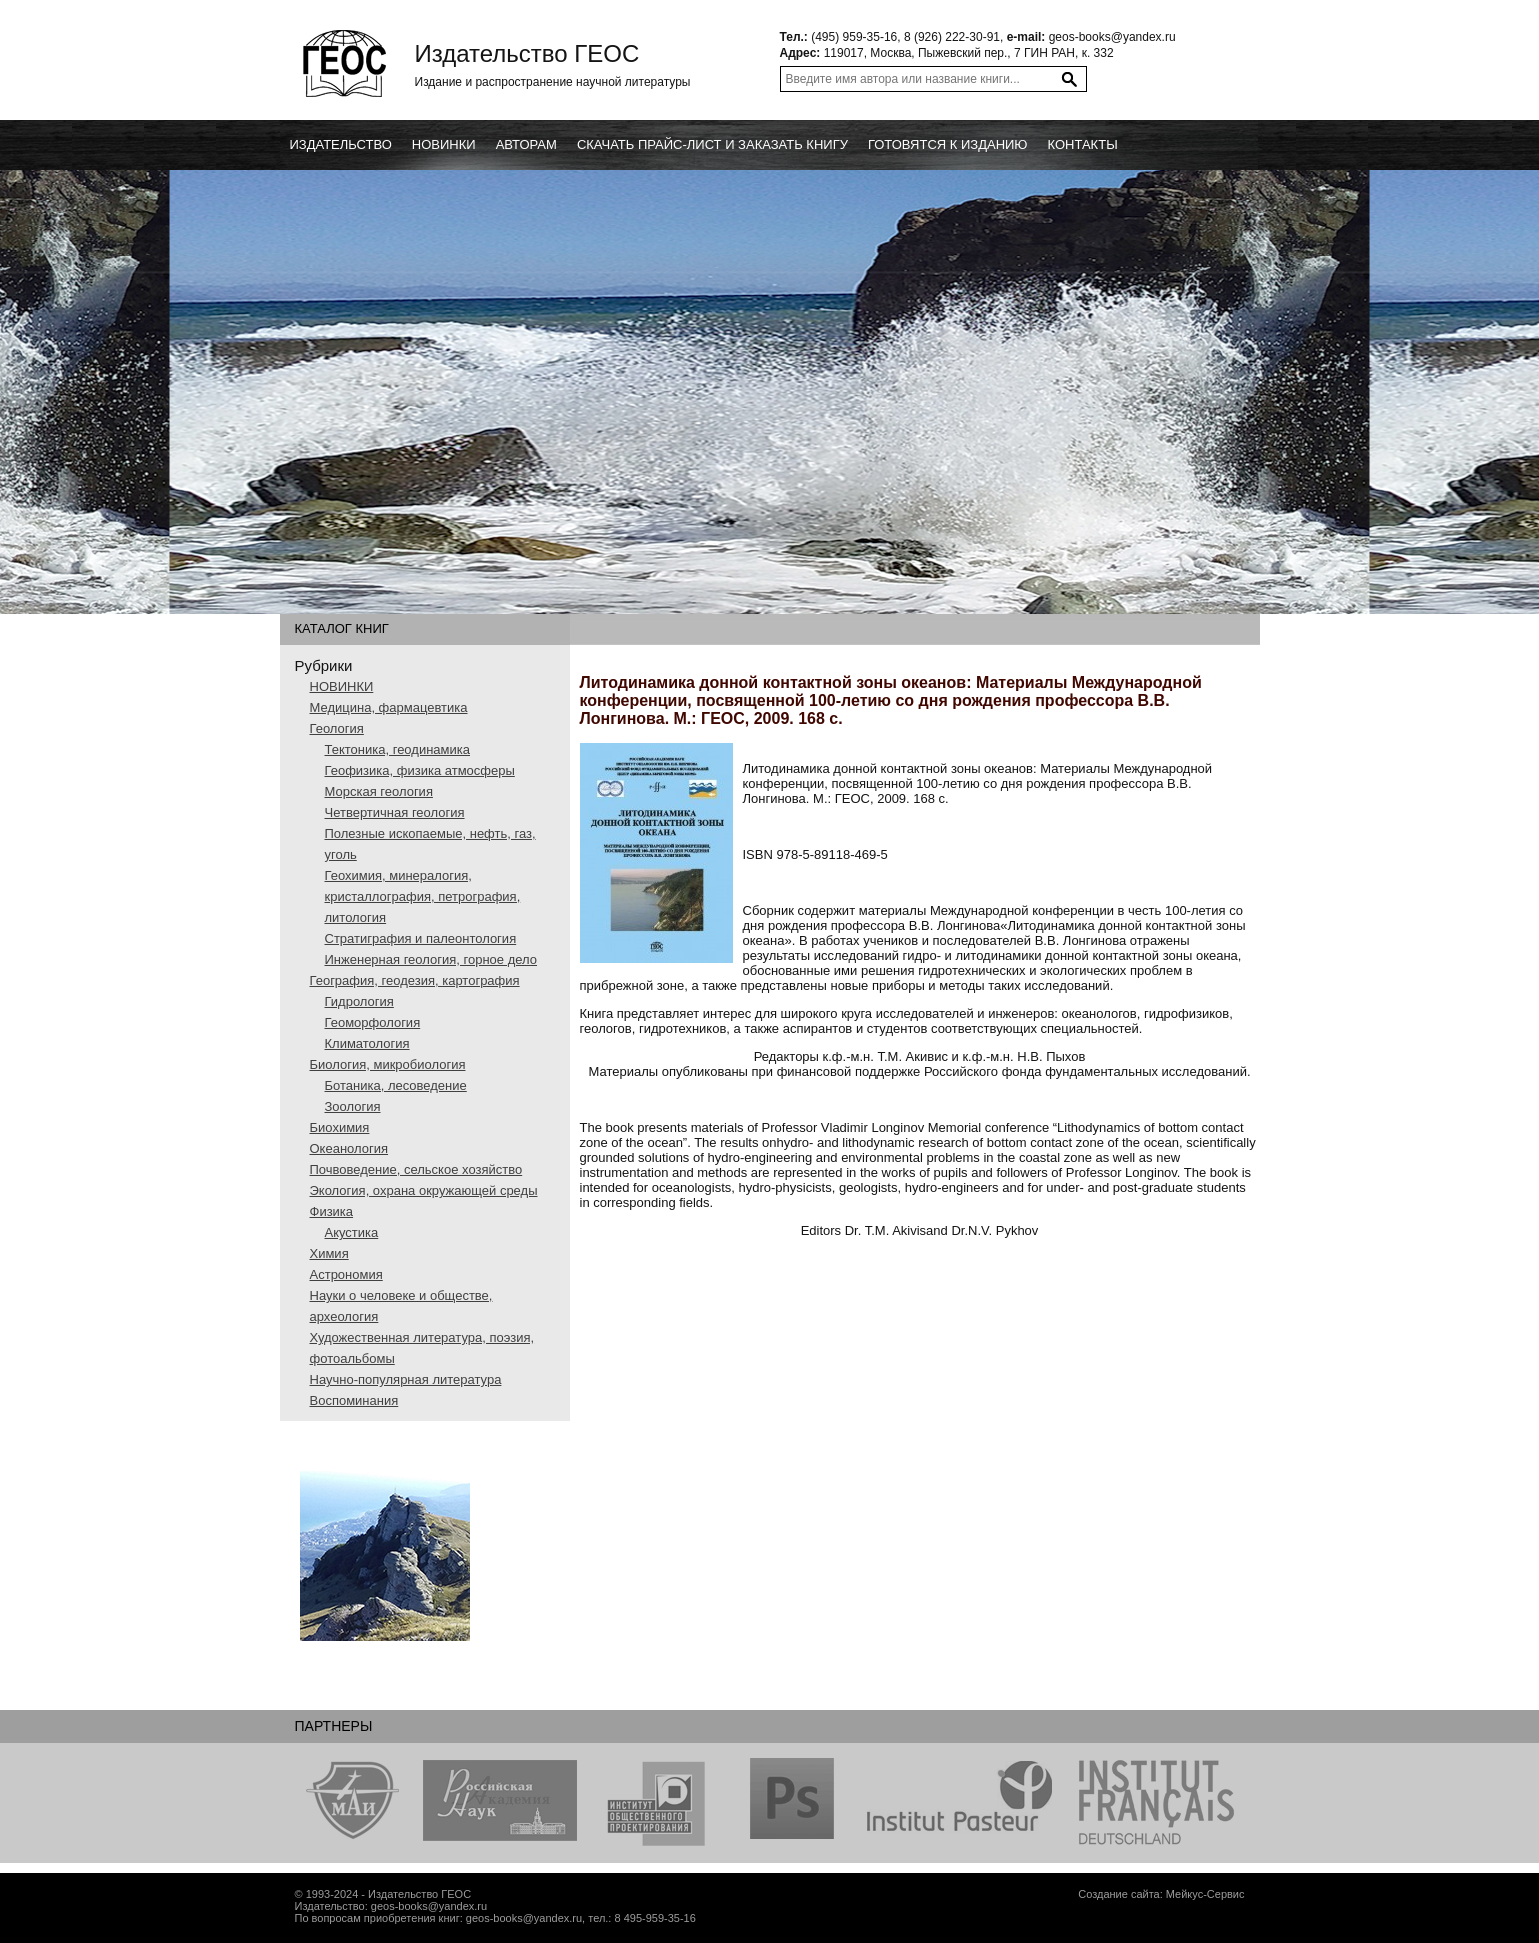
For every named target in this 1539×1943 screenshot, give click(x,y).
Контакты (1083, 144)
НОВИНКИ (342, 686)
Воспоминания (354, 1400)
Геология (337, 728)
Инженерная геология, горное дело (431, 959)
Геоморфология (373, 1022)
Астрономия (346, 1274)
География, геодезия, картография (415, 980)
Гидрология (359, 1001)
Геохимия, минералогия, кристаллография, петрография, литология (423, 896)
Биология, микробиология (388, 1064)
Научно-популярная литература (406, 1379)
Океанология (349, 1148)
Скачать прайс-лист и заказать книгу (712, 144)
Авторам (526, 144)
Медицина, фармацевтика (389, 707)
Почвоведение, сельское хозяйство (416, 1169)
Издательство (341, 144)
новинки (444, 144)
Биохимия (340, 1127)
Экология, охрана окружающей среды (424, 1190)
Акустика (352, 1232)
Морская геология (379, 791)
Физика (332, 1211)
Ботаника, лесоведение (396, 1085)
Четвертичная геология (395, 812)
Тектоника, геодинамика (397, 749)
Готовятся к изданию (948, 144)
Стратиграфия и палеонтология (421, 938)
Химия (329, 1253)
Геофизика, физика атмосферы (420, 770)
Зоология (353, 1106)
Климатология (367, 1043)
